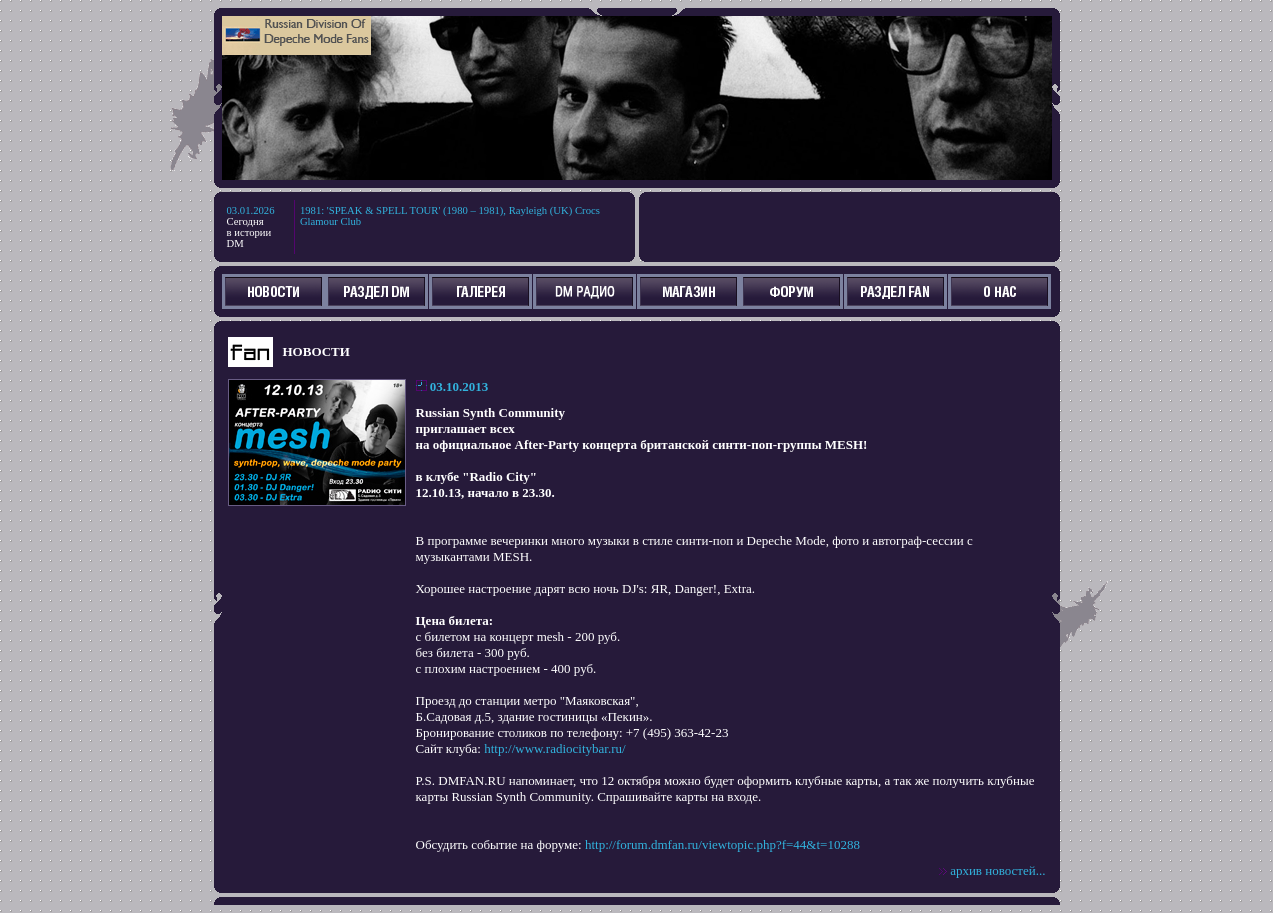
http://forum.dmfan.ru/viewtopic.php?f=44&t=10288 (722, 844)
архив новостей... (997, 870)
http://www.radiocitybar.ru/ (554, 748)
